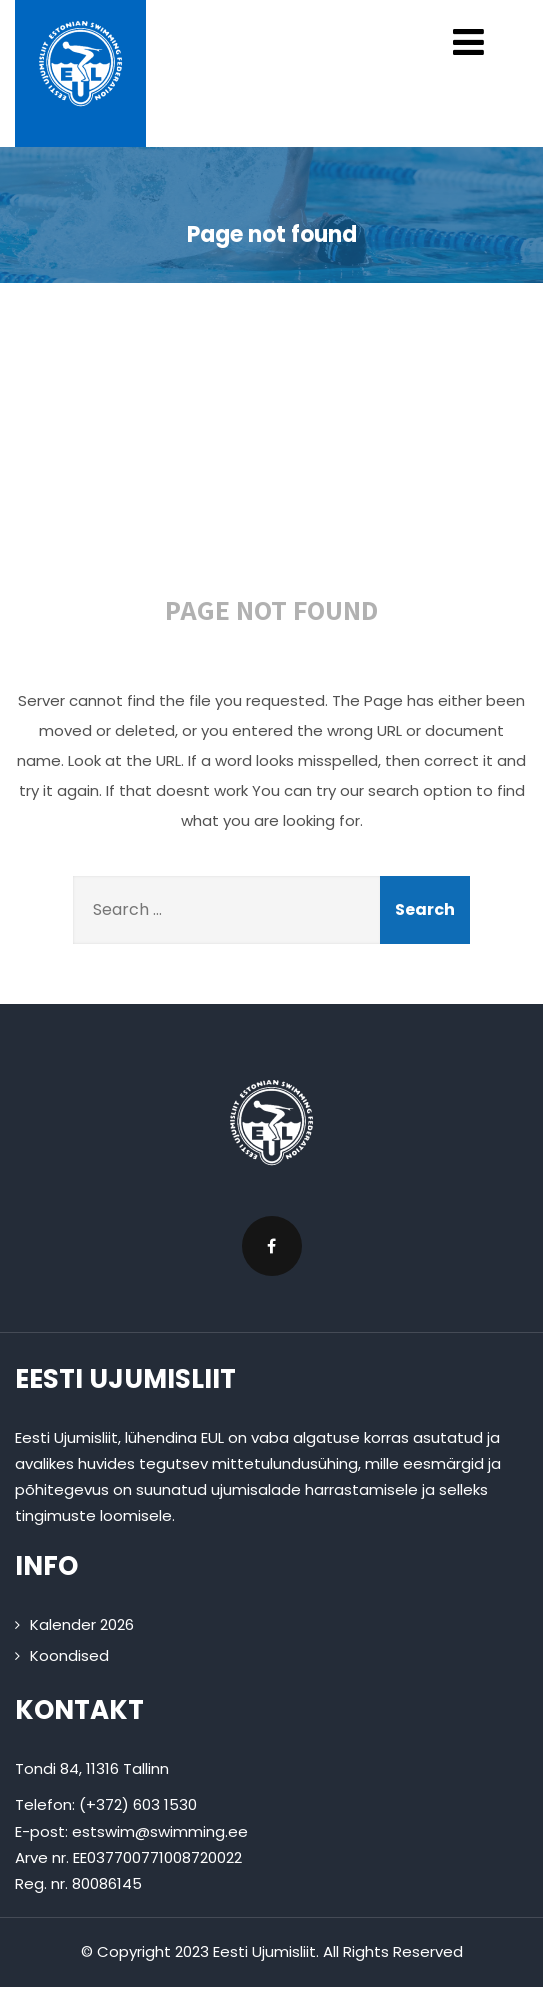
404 (279, 453)
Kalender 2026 (82, 1624)
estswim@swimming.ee (160, 1831)
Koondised (69, 1655)
